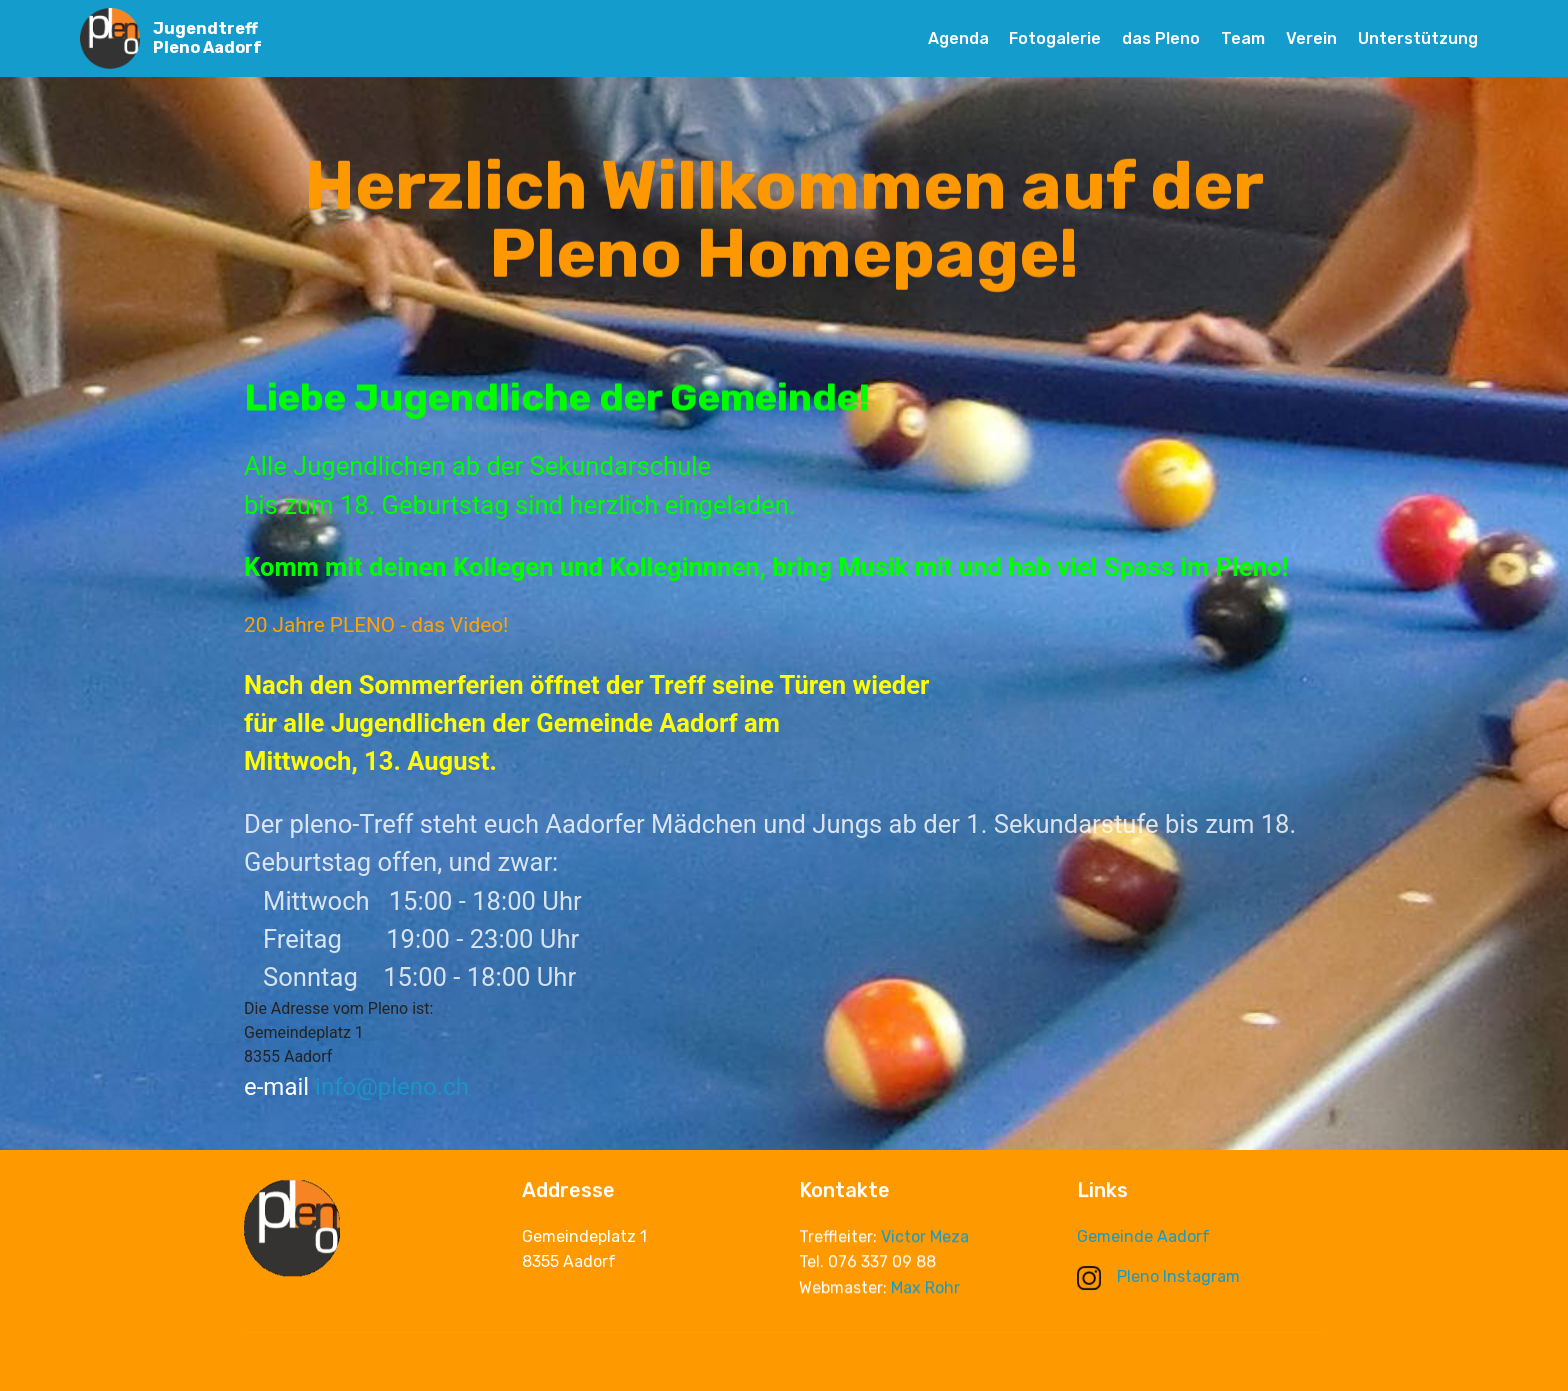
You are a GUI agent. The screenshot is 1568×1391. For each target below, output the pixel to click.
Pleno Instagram (1158, 1276)
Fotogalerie (1055, 38)
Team (1243, 38)
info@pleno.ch (392, 1087)
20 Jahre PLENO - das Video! (376, 625)
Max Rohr (925, 1290)
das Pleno (1161, 38)
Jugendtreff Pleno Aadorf (207, 38)
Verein (1311, 38)
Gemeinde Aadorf (1143, 1237)
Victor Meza (925, 1239)
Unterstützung (1418, 38)
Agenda (958, 38)
